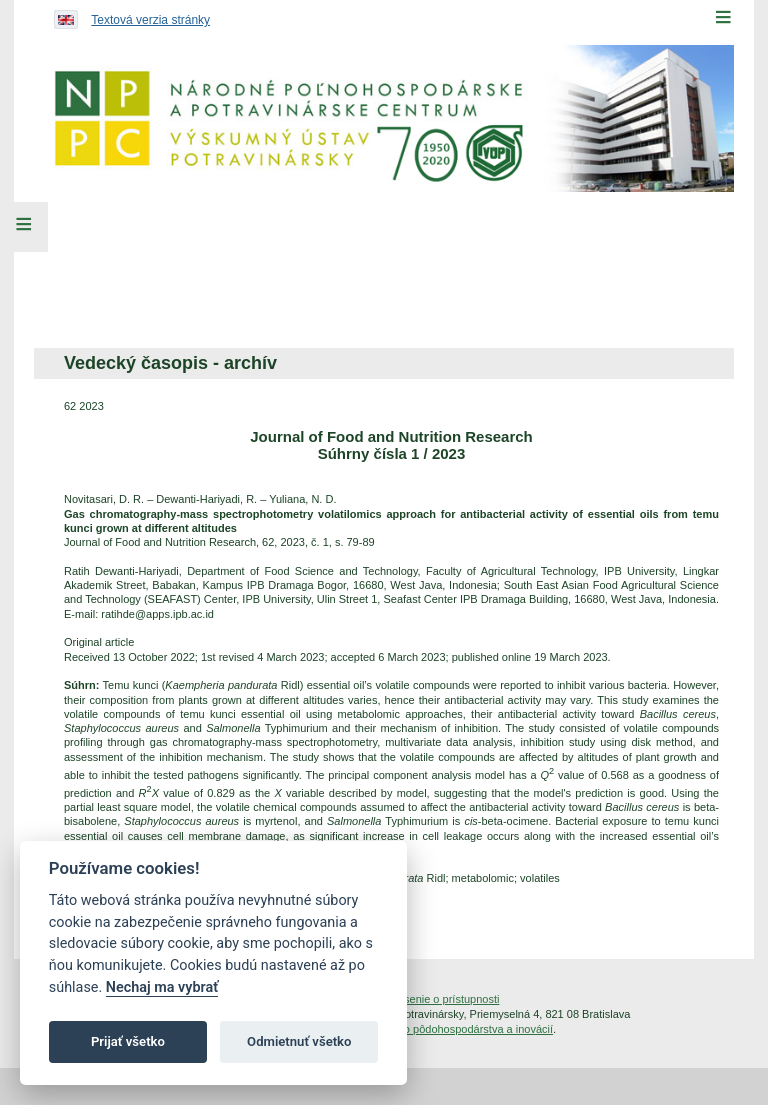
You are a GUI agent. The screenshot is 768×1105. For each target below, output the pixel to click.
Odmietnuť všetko (299, 1041)
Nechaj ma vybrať (162, 987)
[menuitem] (166, 268)
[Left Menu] (24, 227)
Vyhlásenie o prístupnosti (438, 999)
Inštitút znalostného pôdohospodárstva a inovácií (434, 1029)
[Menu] (723, 17)
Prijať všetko (128, 1041)
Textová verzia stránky (150, 20)
